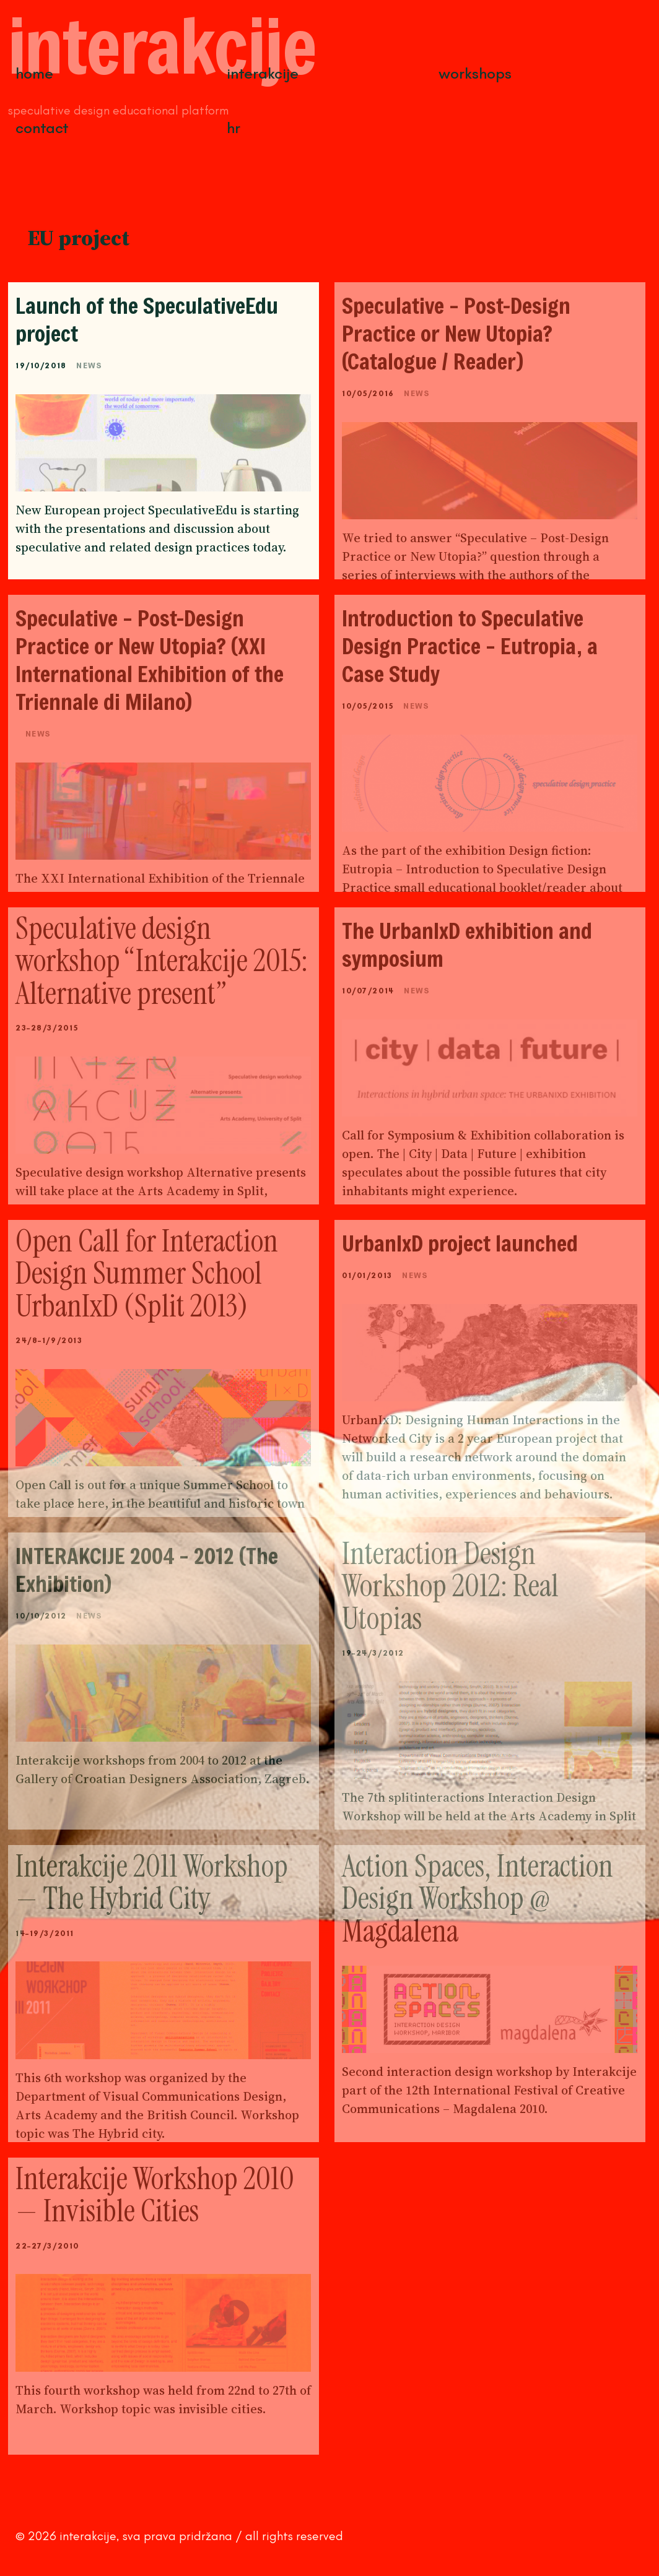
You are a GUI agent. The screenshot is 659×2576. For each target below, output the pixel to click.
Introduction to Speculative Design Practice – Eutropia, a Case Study (470, 645)
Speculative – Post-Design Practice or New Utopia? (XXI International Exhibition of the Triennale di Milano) (149, 659)
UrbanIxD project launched (462, 1243)
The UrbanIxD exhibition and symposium (467, 944)
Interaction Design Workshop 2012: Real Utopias (450, 1586)
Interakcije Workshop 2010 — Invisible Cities (154, 2195)
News (89, 365)
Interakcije (263, 73)
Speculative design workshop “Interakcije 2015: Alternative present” (161, 961)
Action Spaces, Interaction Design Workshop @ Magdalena (477, 1898)
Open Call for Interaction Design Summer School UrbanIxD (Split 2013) (146, 1273)
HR (233, 127)
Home (34, 73)
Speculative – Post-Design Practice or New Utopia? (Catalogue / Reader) (456, 333)
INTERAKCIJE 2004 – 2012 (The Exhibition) (146, 1569)
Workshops (475, 73)
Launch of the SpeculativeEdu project (146, 319)
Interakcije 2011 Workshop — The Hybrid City (151, 1882)
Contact (42, 127)
